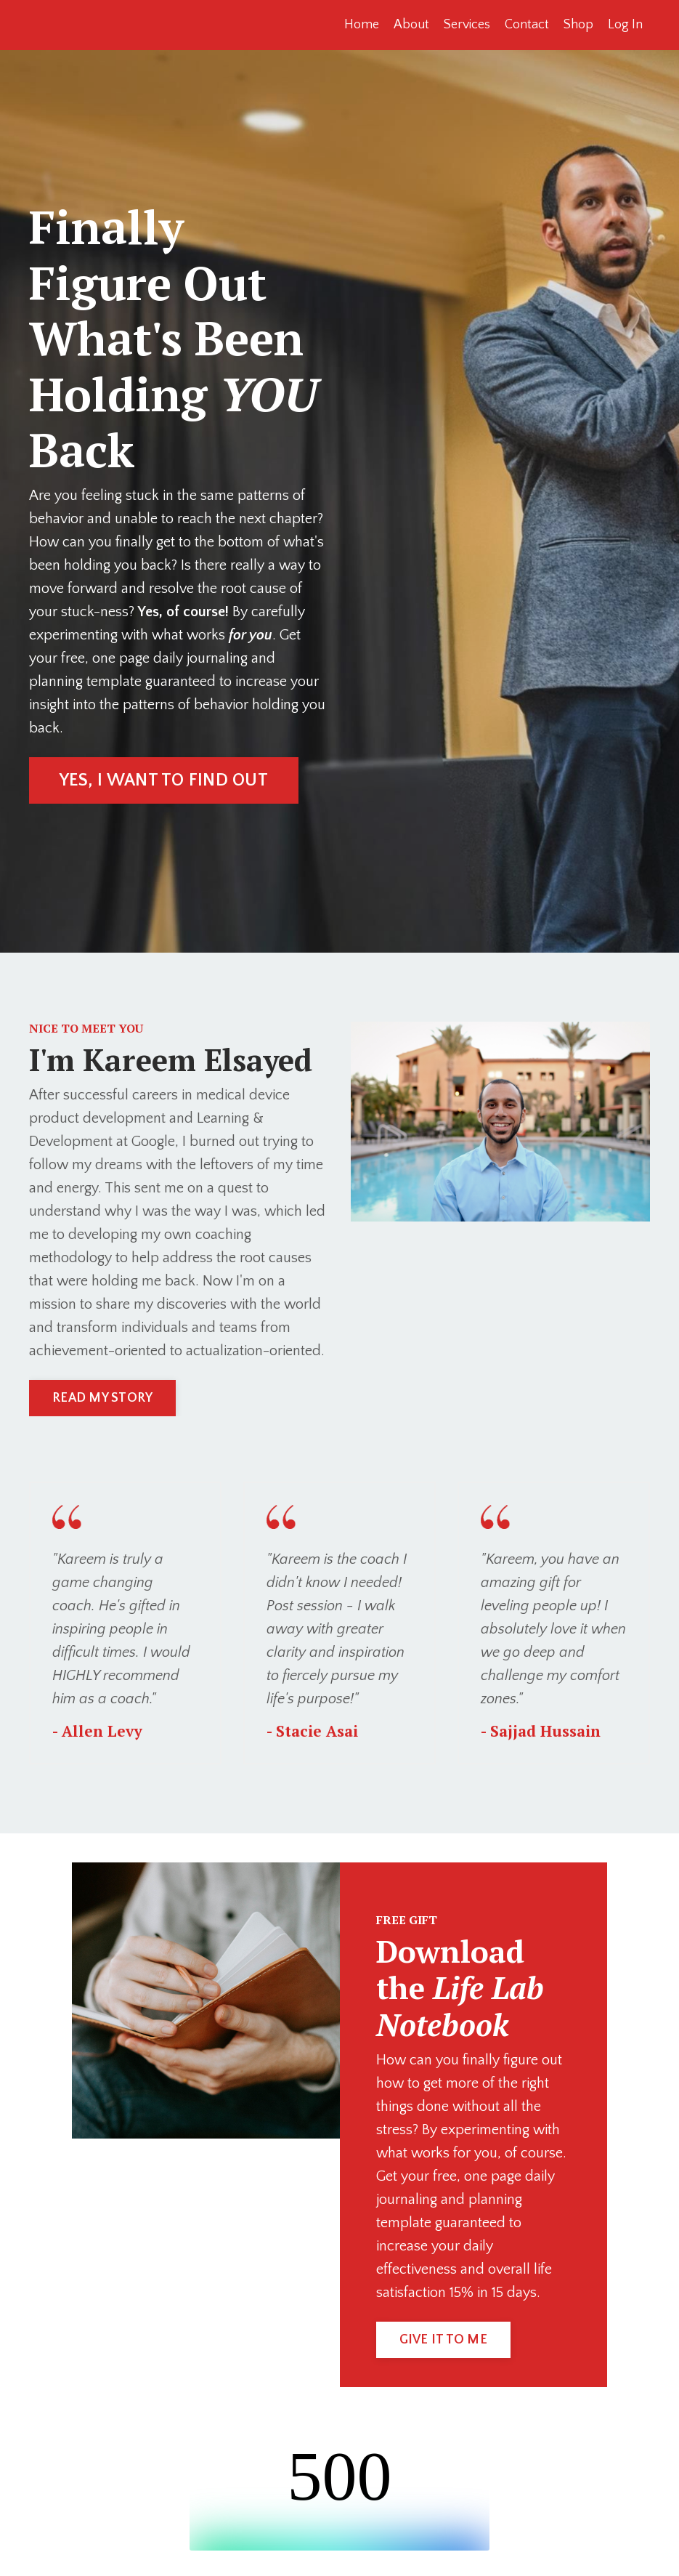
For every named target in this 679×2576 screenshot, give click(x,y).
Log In (625, 24)
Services (467, 24)
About (411, 24)
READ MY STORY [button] (102, 1398)
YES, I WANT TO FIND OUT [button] (164, 780)
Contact (527, 24)
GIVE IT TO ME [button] (443, 2340)
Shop (578, 24)
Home (361, 24)
